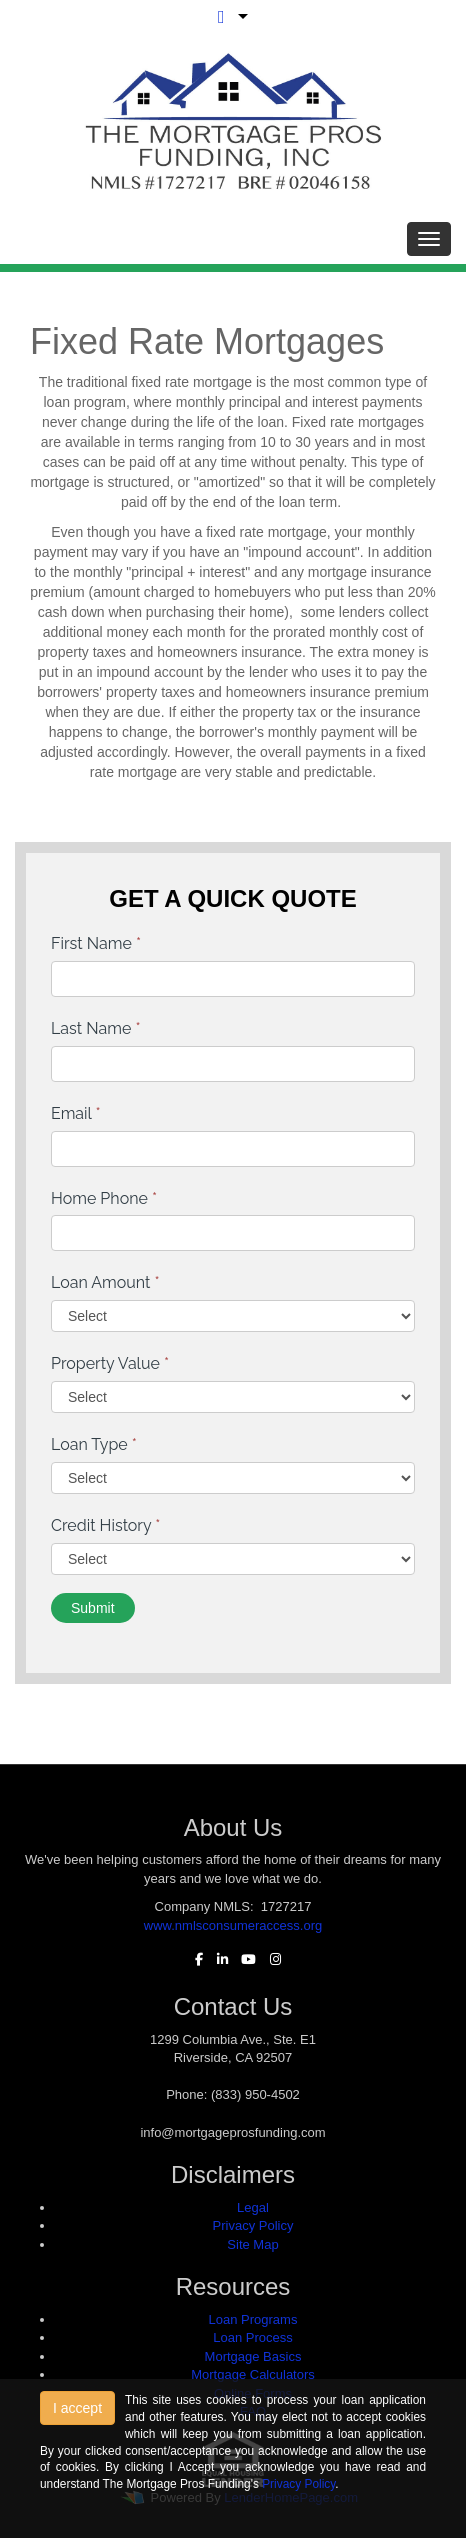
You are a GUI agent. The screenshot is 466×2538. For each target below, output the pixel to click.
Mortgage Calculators (253, 2374)
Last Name (96, 1028)
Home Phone (104, 1198)
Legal (253, 2207)
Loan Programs (253, 2319)
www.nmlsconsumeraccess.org (233, 1925)
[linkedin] (217, 1959)
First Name (96, 943)
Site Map (252, 2244)
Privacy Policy (253, 2225)
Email (76, 1113)
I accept (77, 2408)
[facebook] (194, 1959)
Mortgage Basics (253, 2356)
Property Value (110, 1363)
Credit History (105, 1525)
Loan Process (253, 2337)
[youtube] (243, 1959)
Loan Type (94, 1444)
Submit (93, 1608)
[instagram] (270, 1959)
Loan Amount (105, 1282)
